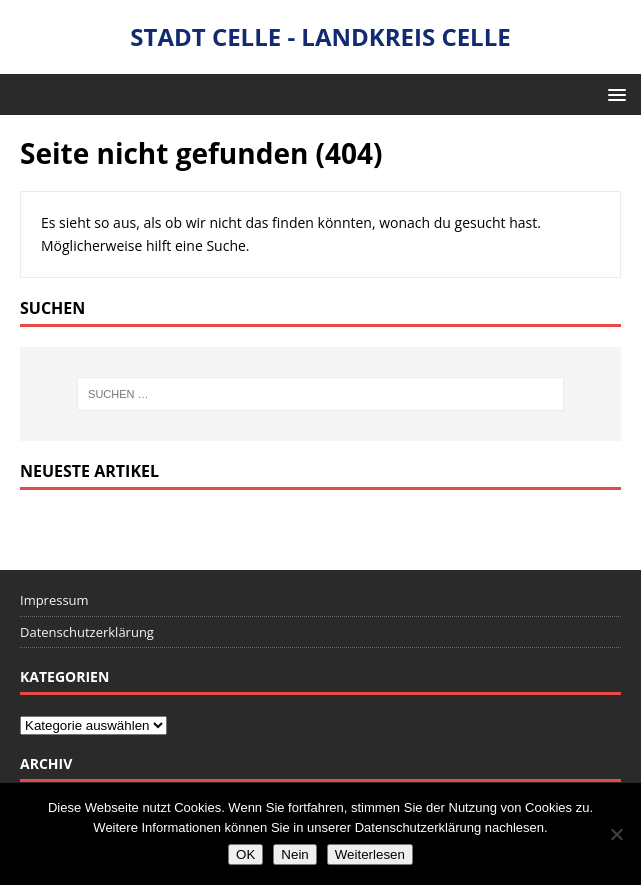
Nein (294, 854)
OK (245, 854)
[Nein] (616, 834)
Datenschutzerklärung (87, 632)
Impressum (54, 600)
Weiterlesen (370, 854)
